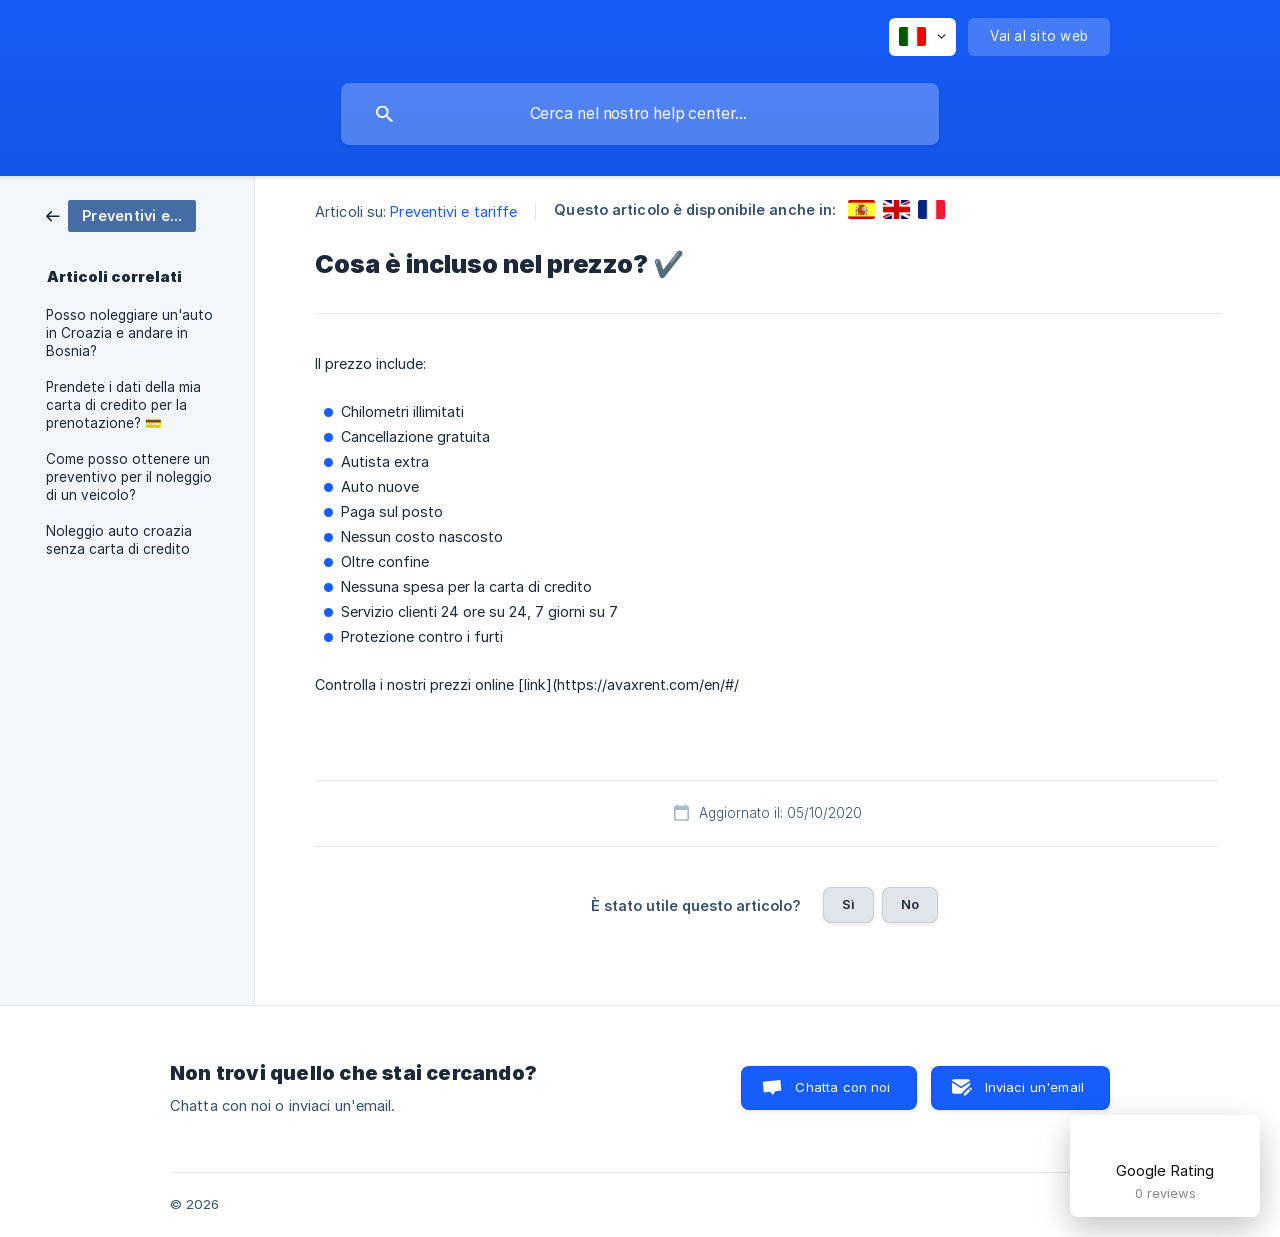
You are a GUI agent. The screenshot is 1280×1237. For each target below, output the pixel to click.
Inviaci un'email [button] (1034, 1087)
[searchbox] (640, 114)
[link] (121, 214)
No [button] (910, 904)
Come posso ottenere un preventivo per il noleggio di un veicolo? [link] (129, 477)
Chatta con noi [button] (842, 1087)
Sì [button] (848, 904)
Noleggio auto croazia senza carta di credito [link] (119, 540)
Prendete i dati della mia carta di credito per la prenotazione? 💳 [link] (123, 405)
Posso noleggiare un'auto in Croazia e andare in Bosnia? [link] (129, 333)
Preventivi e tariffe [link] (453, 211)
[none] (922, 37)
